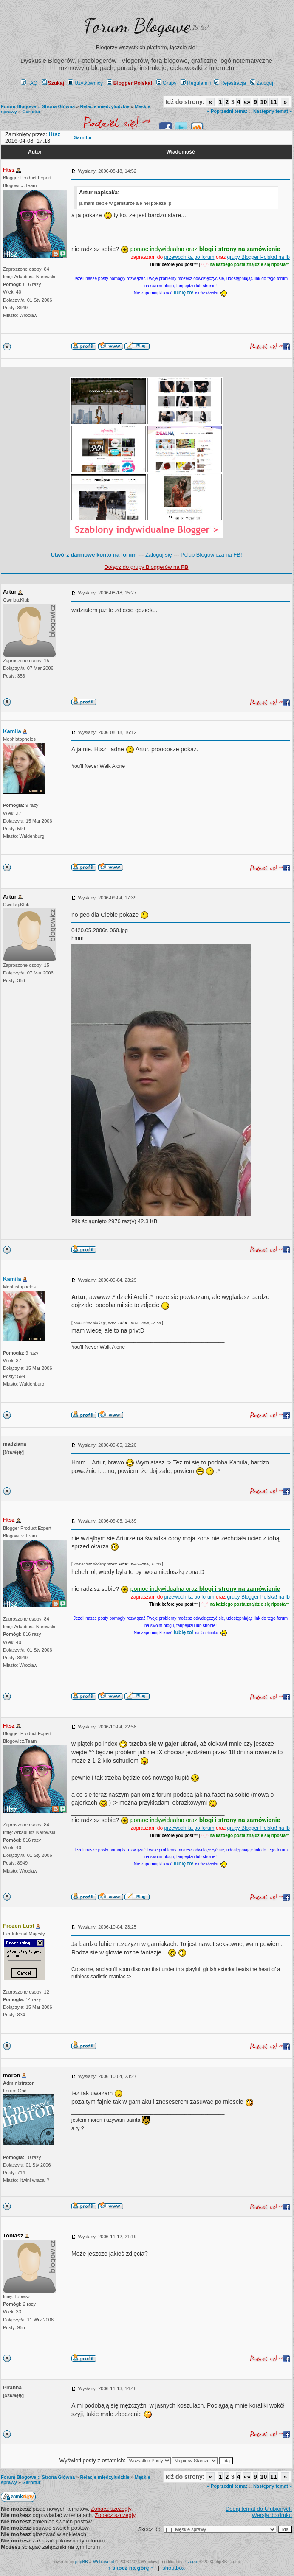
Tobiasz (13, 2235)
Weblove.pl (103, 2561)
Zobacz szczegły (111, 2509)
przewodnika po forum (189, 257)
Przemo (191, 2561)
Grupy (166, 83)
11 (273, 101)
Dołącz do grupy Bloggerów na (146, 567)
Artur (10, 591)
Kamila (12, 731)
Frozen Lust (18, 1926)
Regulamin (196, 83)
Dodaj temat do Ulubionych (259, 2509)
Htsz (8, 170)
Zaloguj (261, 83)
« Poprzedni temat (227, 111)
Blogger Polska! (129, 83)
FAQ (29, 83)
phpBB (81, 2561)
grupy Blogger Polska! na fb (258, 257)
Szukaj (53, 83)
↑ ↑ (130, 2568)
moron (11, 2075)
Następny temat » (272, 111)
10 (263, 101)
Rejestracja (230, 83)
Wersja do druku (272, 2515)
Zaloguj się (158, 555)
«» (246, 101)
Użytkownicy (85, 83)
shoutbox (173, 2568)
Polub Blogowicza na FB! (211, 555)
